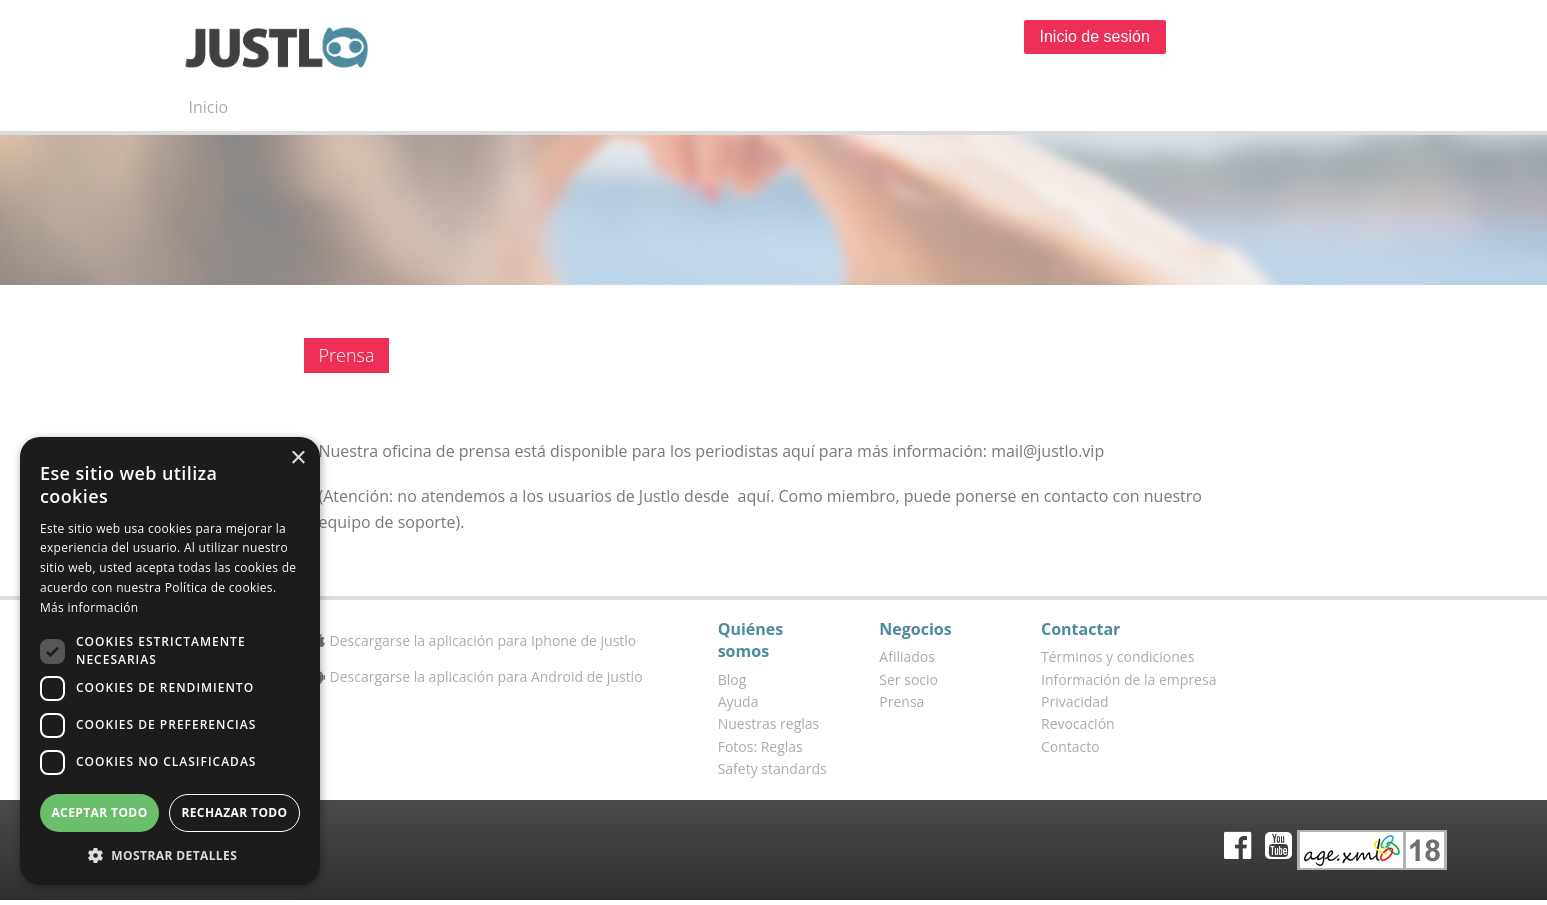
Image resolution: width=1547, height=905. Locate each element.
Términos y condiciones (1117, 656)
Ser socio (908, 679)
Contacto (1070, 746)
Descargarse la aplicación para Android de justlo (478, 676)
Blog (732, 679)
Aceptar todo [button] (99, 812)
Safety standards (772, 768)
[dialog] (170, 661)
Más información (89, 607)
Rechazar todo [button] (234, 812)
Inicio (209, 107)
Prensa (901, 701)
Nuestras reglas (769, 723)
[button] (170, 855)
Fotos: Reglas (760, 746)
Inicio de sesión (1095, 36)
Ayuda (738, 701)
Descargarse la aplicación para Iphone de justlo (475, 640)
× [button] (297, 458)
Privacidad (1075, 701)
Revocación (1078, 723)
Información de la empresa (1128, 679)
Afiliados (907, 656)
